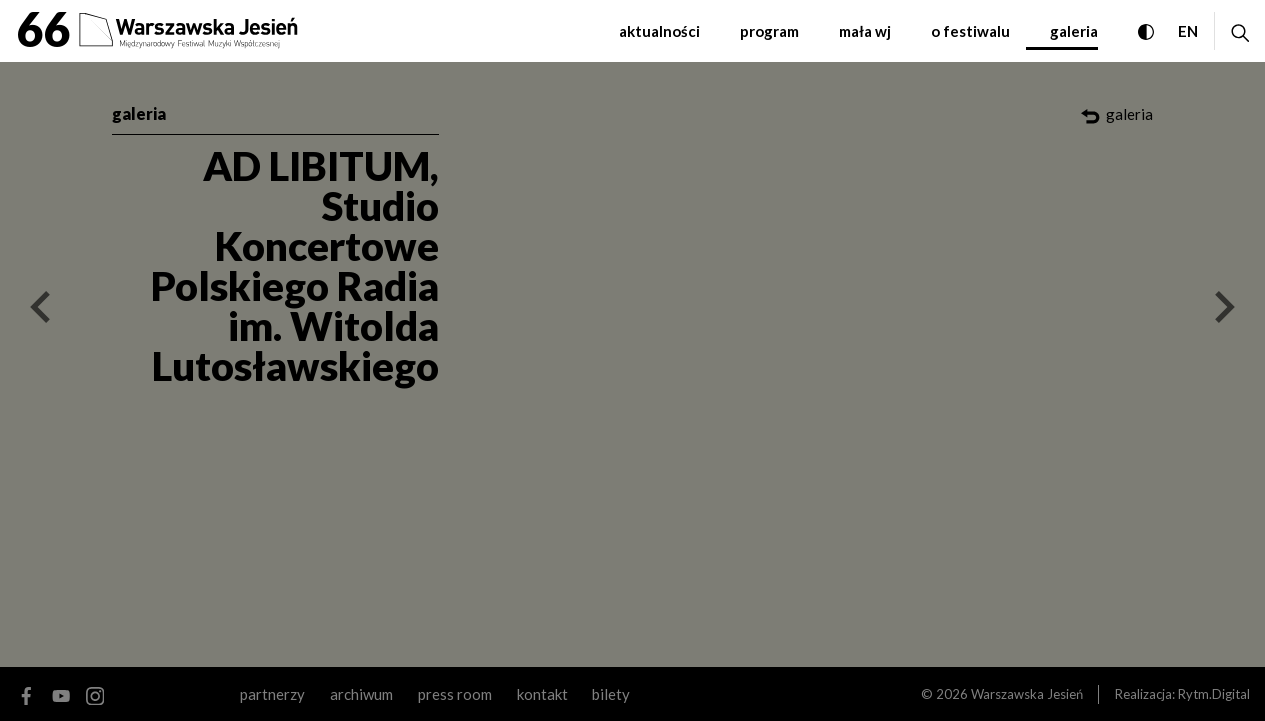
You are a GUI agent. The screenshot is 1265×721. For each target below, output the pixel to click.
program (769, 31)
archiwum (361, 694)
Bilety (611, 694)
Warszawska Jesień (1027, 694)
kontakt (542, 694)
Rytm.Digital (1214, 694)
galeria (1074, 31)
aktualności (659, 31)
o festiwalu (970, 31)
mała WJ (865, 31)
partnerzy (272, 694)
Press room (455, 694)
